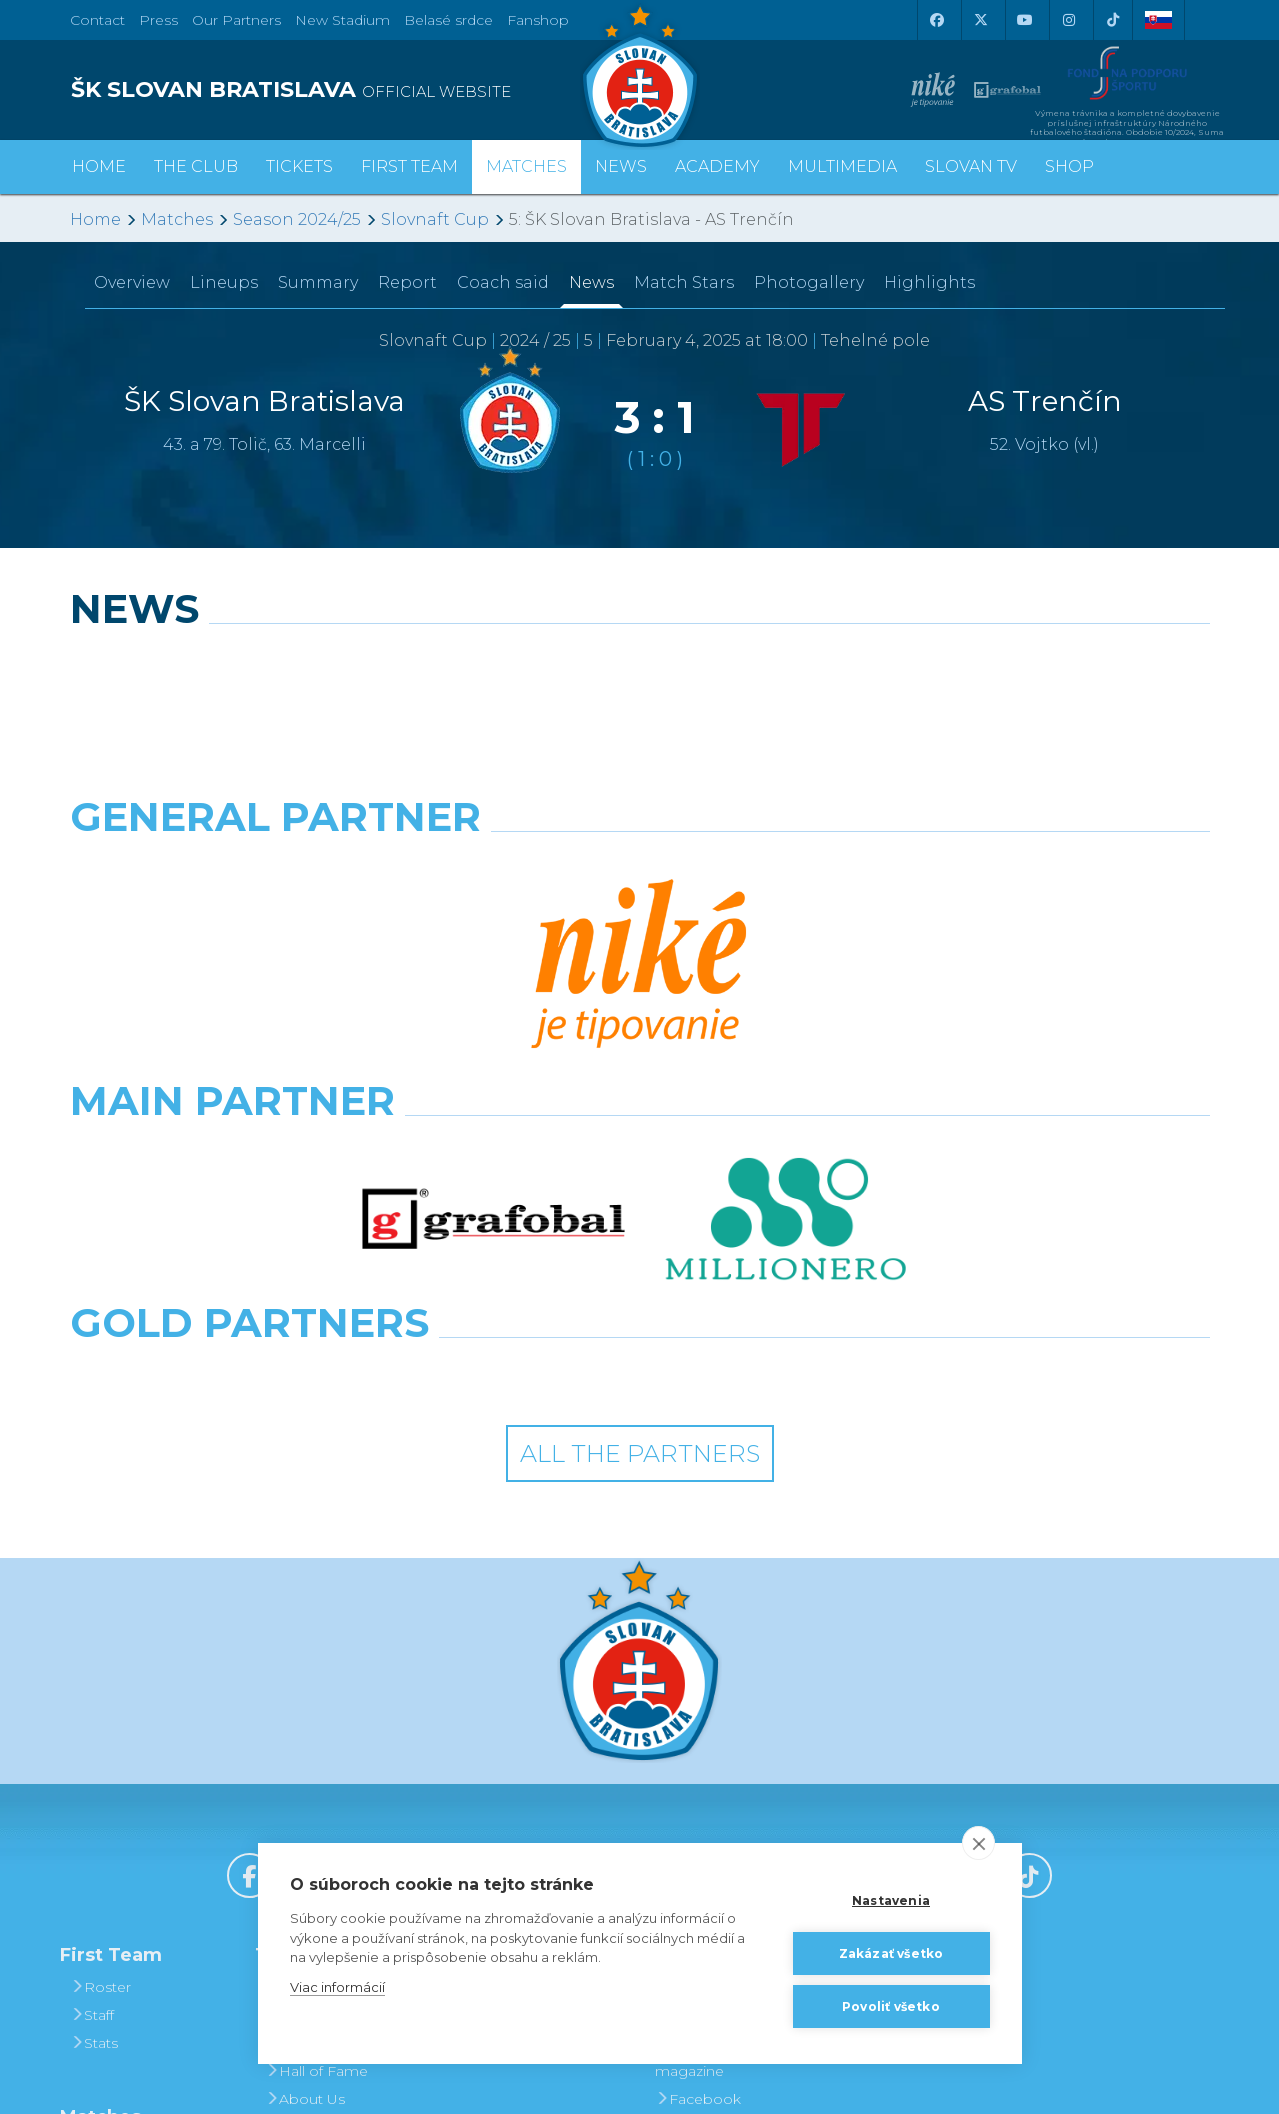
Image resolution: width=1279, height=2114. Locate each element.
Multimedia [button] (842, 166)
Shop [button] (1069, 166)
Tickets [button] (299, 166)
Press (158, 20)
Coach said (503, 282)
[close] (978, 1843)
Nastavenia (891, 1900)
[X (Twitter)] (981, 20)
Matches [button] (526, 166)
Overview (132, 282)
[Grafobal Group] (786, 1044)
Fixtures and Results (146, 1818)
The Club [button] (196, 166)
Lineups (224, 282)
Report (407, 282)
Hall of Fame (316, 1740)
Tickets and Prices (529, 1656)
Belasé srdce (448, 20)
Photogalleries (713, 1684)
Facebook (698, 1768)
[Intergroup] (493, 1044)
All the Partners (640, 1123)
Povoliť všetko (891, 2006)
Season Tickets (518, 1684)
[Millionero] (786, 956)
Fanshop (538, 20)
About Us (305, 1768)
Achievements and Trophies (337, 1698)
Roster (100, 1656)
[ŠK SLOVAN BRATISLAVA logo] (347, 90)
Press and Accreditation (311, 1838)
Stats (94, 1712)
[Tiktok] (1113, 20)
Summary (318, 282)
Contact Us (310, 1796)
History (296, 1656)
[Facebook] (937, 20)
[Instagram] (1069, 20)
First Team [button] (409, 166)
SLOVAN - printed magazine (724, 1726)
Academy (717, 166)
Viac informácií (337, 1987)
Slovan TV (971, 166)
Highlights (929, 282)
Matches (177, 219)
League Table (124, 1846)
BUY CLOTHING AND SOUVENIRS (932, 1670)
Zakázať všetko (891, 1953)
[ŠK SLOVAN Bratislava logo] (640, 75)
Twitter (685, 1824)
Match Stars (684, 282)
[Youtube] (1025, 20)
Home (95, 219)
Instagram (697, 1796)
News (621, 166)
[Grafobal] (493, 956)
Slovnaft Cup (435, 219)
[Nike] (640, 868)
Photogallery (809, 282)
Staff (92, 1684)
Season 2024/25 (297, 219)
